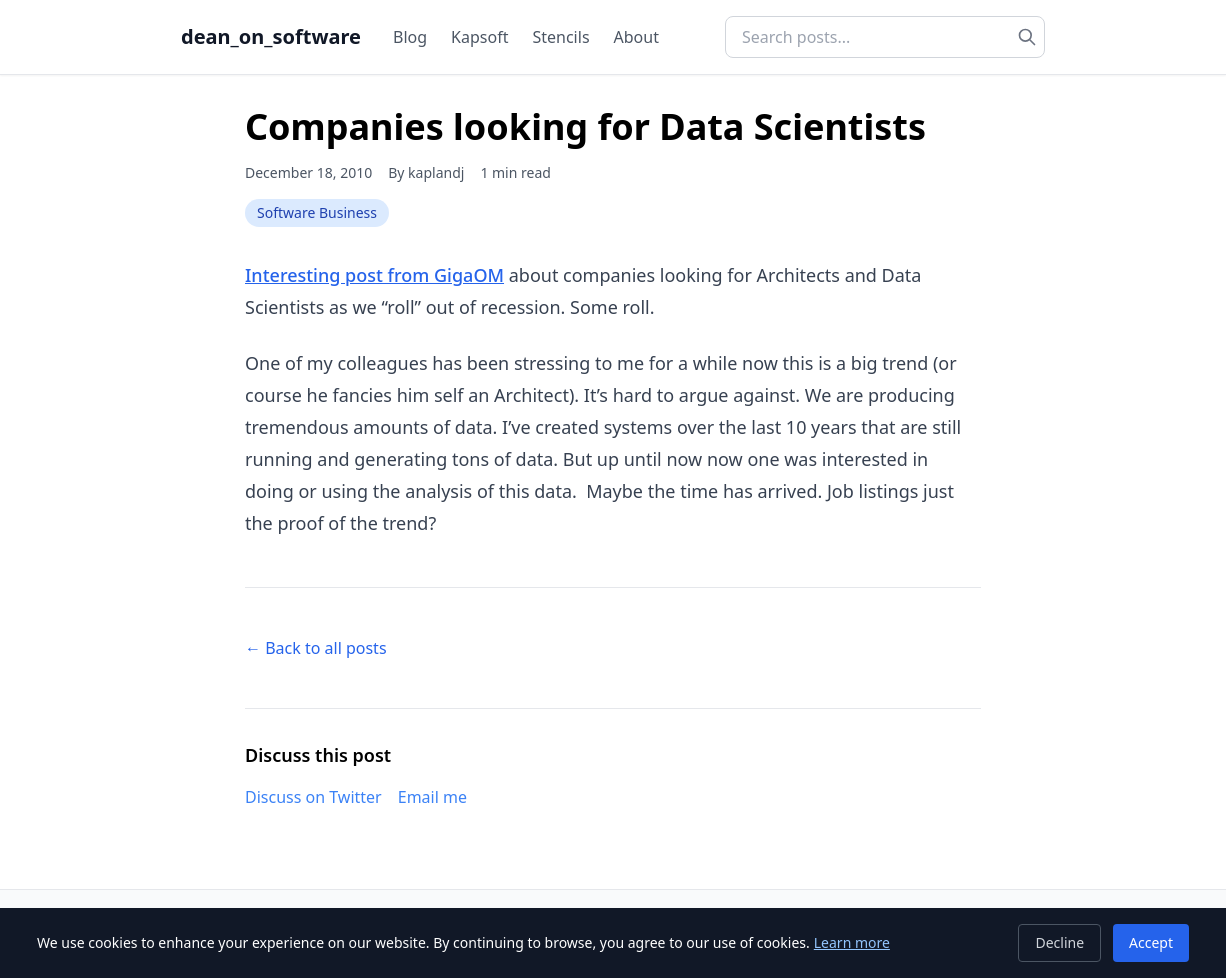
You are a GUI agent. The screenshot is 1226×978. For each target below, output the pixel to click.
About (636, 37)
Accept (1151, 942)
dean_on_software (271, 36)
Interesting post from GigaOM (374, 275)
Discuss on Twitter (313, 797)
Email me (432, 797)
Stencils (560, 37)
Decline (1059, 942)
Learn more (852, 942)
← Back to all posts (316, 648)
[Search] (1027, 37)
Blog (410, 37)
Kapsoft (479, 37)
